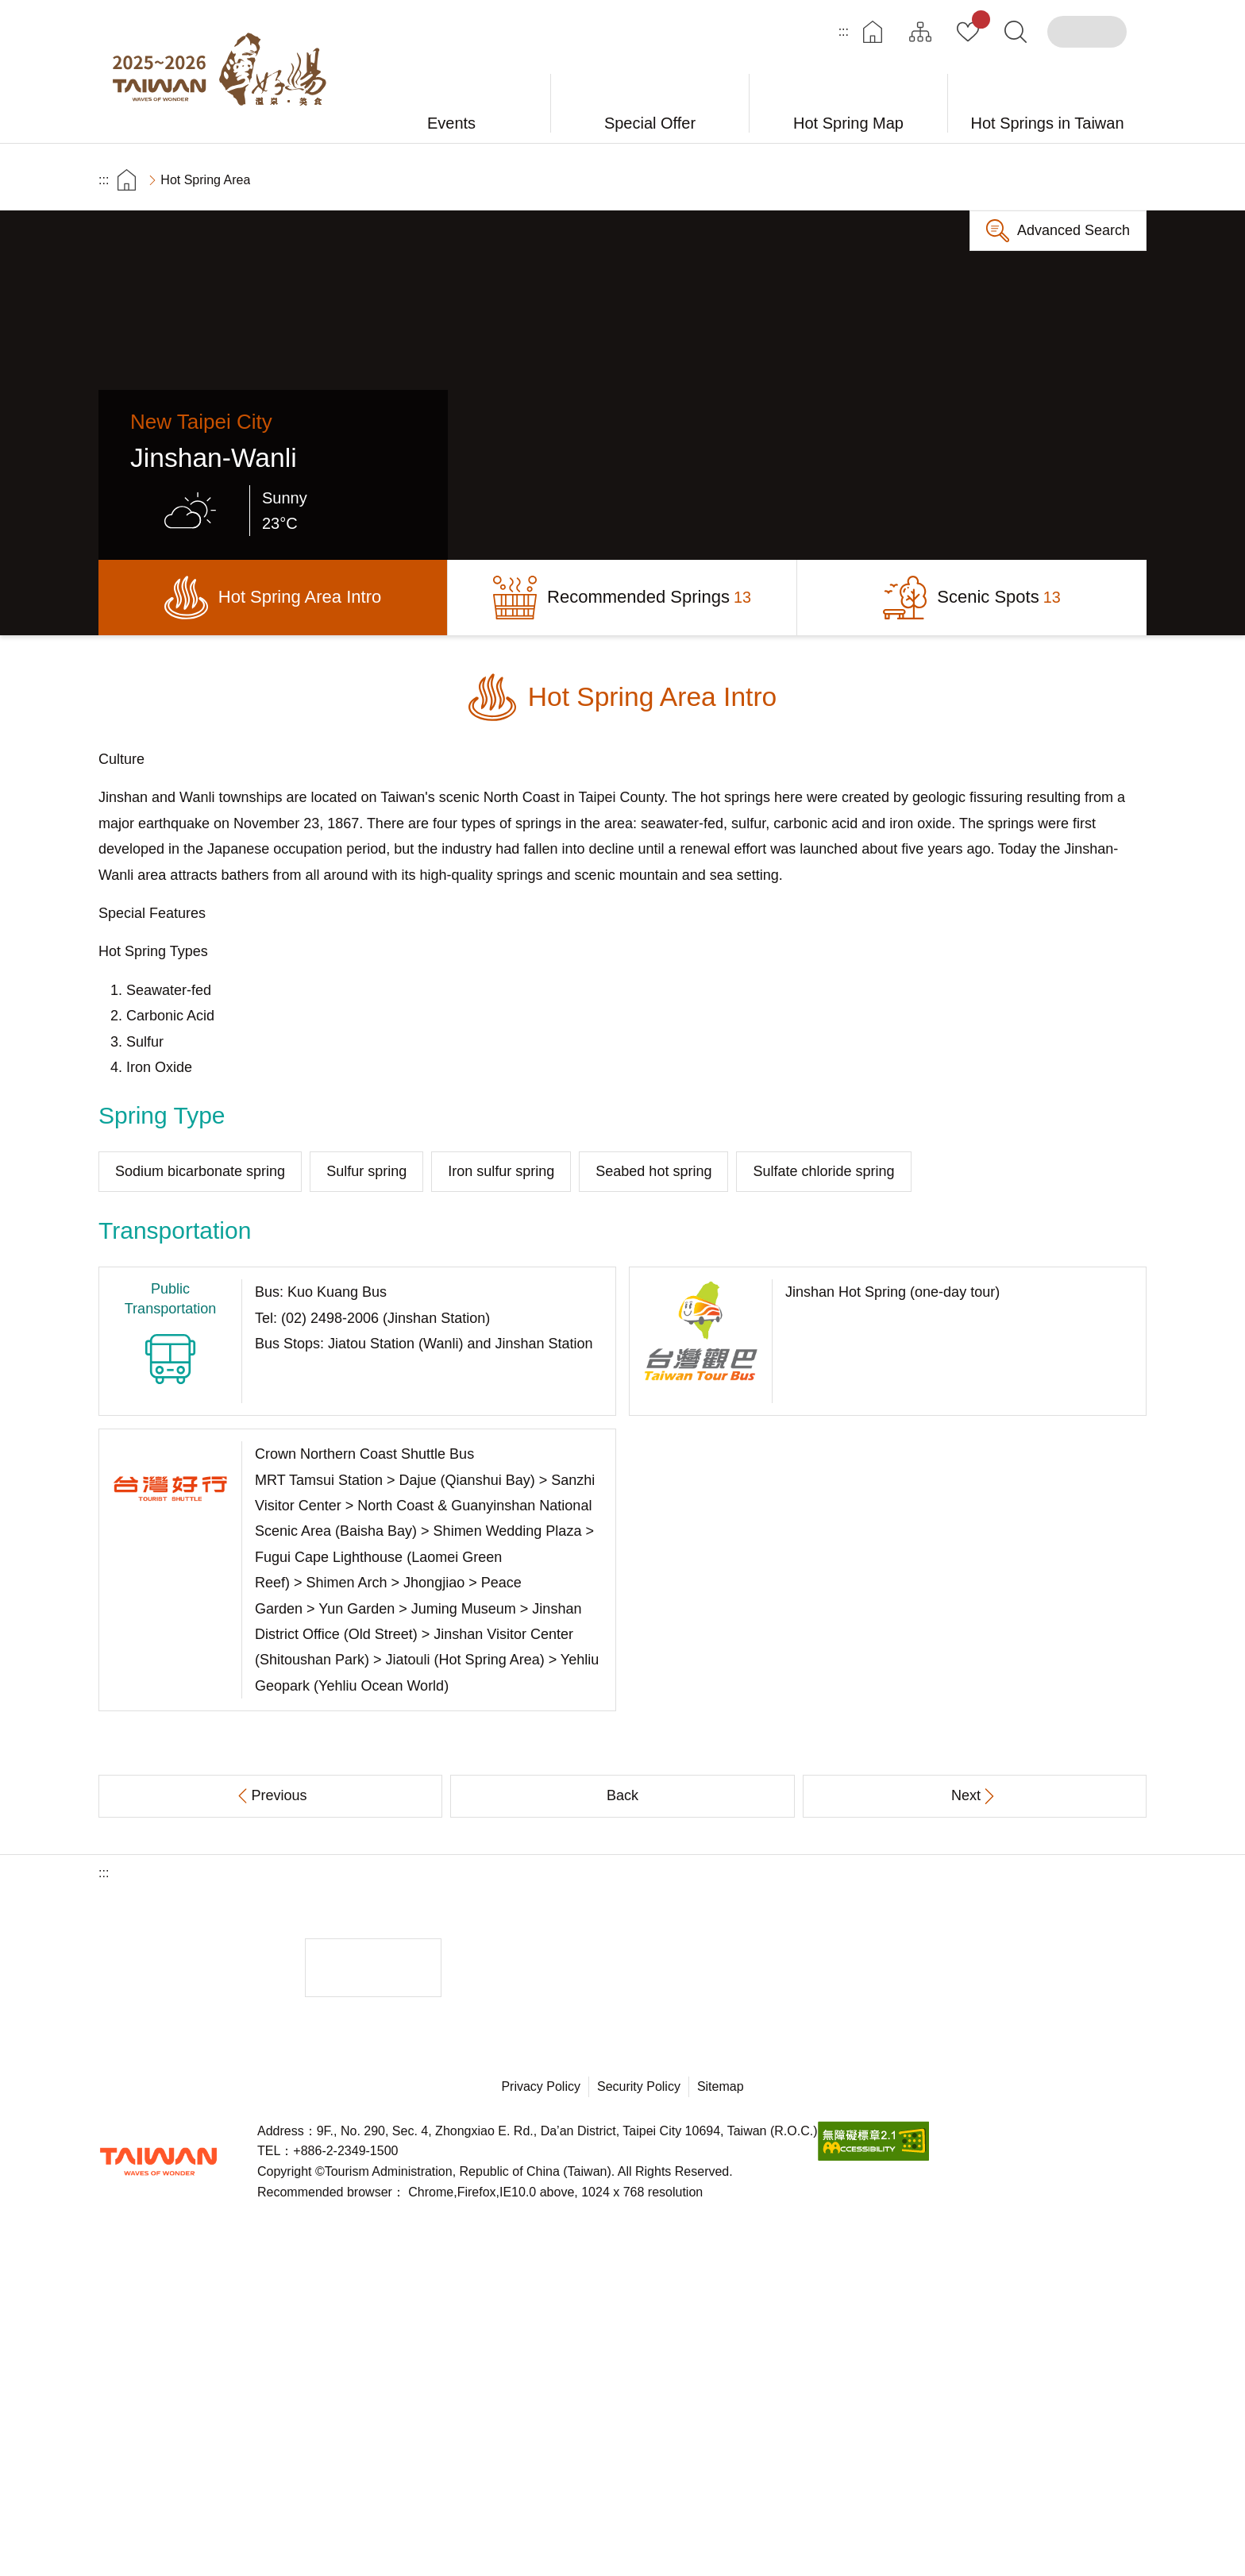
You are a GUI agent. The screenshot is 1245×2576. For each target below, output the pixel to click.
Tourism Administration (158, 2161)
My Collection (978, 22)
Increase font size (1081, 180)
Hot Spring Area (205, 180)
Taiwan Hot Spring (225, 71)
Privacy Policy (540, 2086)
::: (843, 31)
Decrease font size (1125, 180)
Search (1015, 32)
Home (872, 32)
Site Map (920, 32)
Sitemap (720, 2086)
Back (622, 1795)
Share (1037, 180)
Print (994, 180)
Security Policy (638, 2086)
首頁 (127, 180)
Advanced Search (1073, 230)
